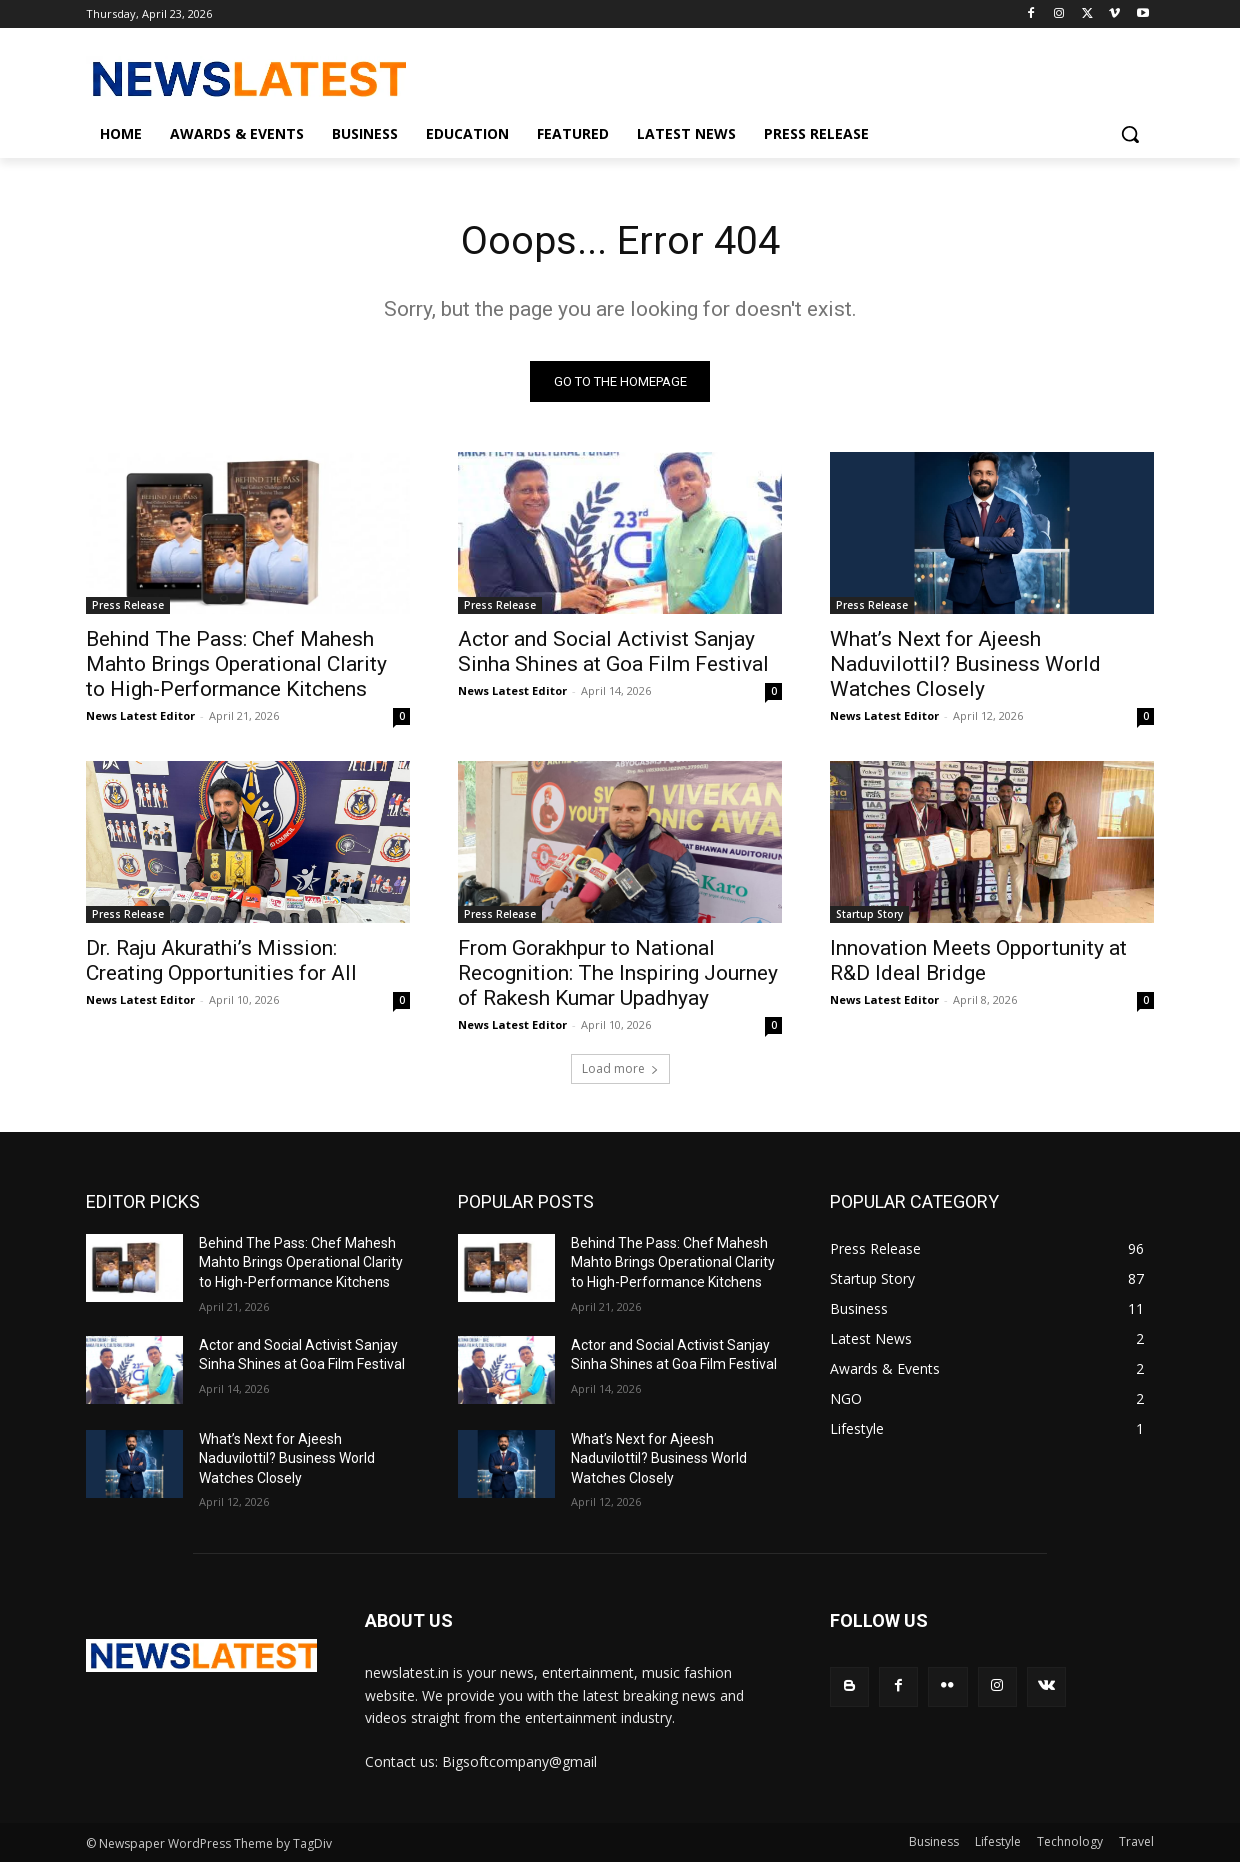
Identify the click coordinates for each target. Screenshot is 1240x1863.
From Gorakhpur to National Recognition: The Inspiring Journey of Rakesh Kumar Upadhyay (618, 974)
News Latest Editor (140, 716)
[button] (1130, 134)
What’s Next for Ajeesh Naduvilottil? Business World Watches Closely (965, 665)
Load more (620, 1069)
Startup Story (869, 915)
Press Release (128, 606)
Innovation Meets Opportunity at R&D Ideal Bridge (978, 961)
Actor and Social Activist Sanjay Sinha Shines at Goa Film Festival (613, 652)
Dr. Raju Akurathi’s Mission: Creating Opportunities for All (221, 961)
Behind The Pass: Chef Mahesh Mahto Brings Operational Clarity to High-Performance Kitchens (236, 665)
